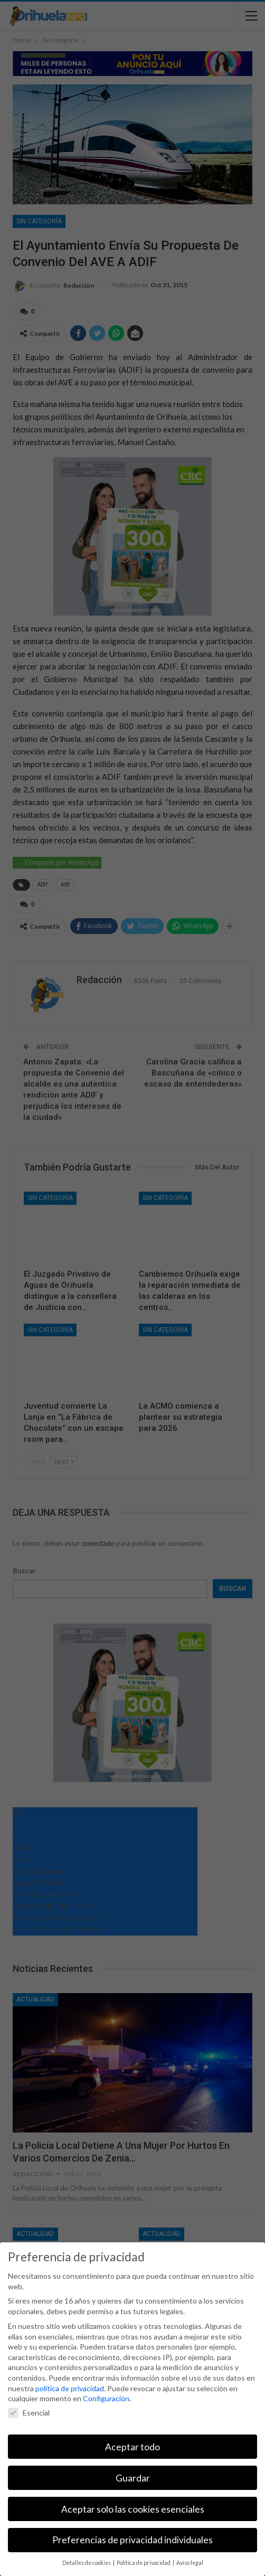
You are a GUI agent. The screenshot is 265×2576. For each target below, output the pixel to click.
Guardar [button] (133, 2478)
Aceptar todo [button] (132, 2446)
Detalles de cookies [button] (87, 2563)
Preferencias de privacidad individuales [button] (132, 2539)
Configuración (106, 2398)
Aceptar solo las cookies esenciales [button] (132, 2509)
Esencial (29, 2413)
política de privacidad (69, 2388)
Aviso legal (189, 2563)
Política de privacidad (144, 2563)
